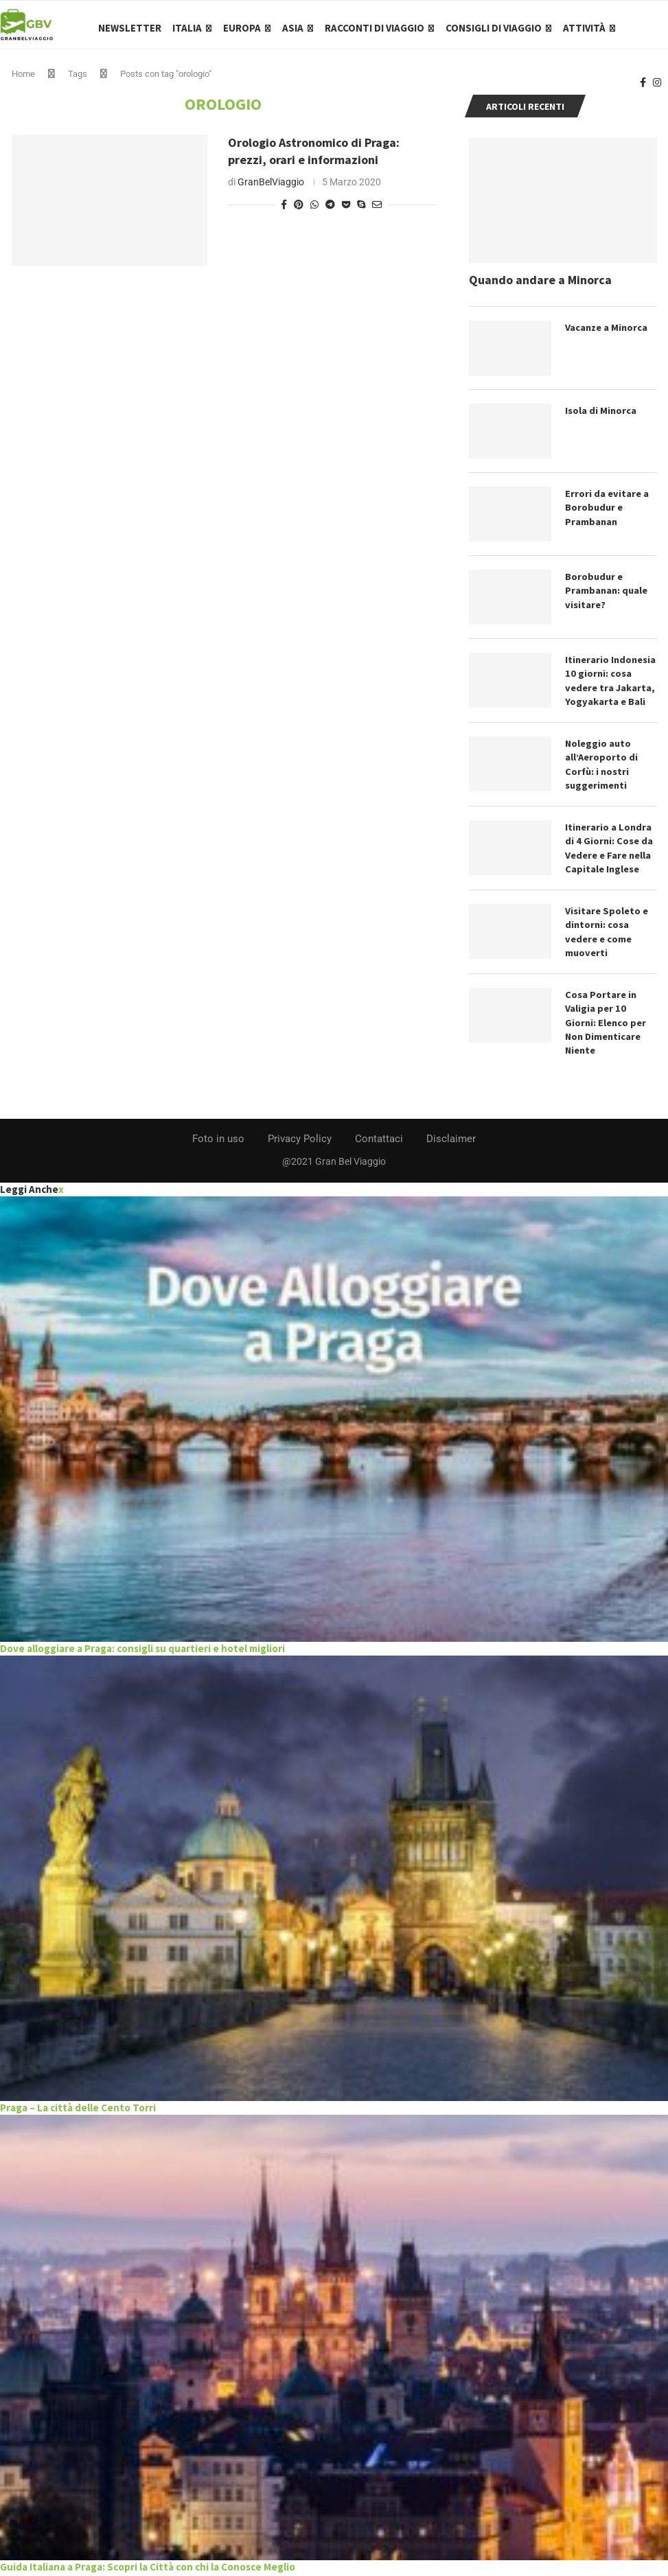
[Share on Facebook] (284, 211)
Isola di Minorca (600, 416)
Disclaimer (451, 1141)
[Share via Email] (377, 211)
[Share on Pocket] (346, 211)
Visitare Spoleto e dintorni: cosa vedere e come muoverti (606, 935)
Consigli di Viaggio (494, 27)
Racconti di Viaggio (374, 27)
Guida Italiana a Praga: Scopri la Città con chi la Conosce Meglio (147, 2568)
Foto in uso (218, 1141)
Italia (187, 27)
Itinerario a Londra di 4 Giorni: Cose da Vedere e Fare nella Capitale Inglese (608, 852)
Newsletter (129, 27)
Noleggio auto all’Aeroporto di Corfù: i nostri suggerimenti (601, 769)
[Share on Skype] (361, 211)
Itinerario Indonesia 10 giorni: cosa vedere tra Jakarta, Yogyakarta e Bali (610, 686)
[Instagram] (657, 86)
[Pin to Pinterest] (298, 211)
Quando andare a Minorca (540, 286)
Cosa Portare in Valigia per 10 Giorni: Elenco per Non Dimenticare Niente (605, 1025)
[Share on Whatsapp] (314, 211)
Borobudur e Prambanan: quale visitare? (606, 596)
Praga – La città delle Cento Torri (78, 2109)
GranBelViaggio (271, 188)
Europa (242, 27)
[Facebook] (643, 86)
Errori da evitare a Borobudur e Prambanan (606, 513)
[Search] (661, 28)
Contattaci (379, 1141)
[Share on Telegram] (330, 211)
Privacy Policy (300, 1141)
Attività (584, 27)
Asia (292, 27)
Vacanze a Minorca (606, 333)
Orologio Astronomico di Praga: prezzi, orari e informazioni (314, 158)
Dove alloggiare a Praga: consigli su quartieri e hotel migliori (142, 1650)
